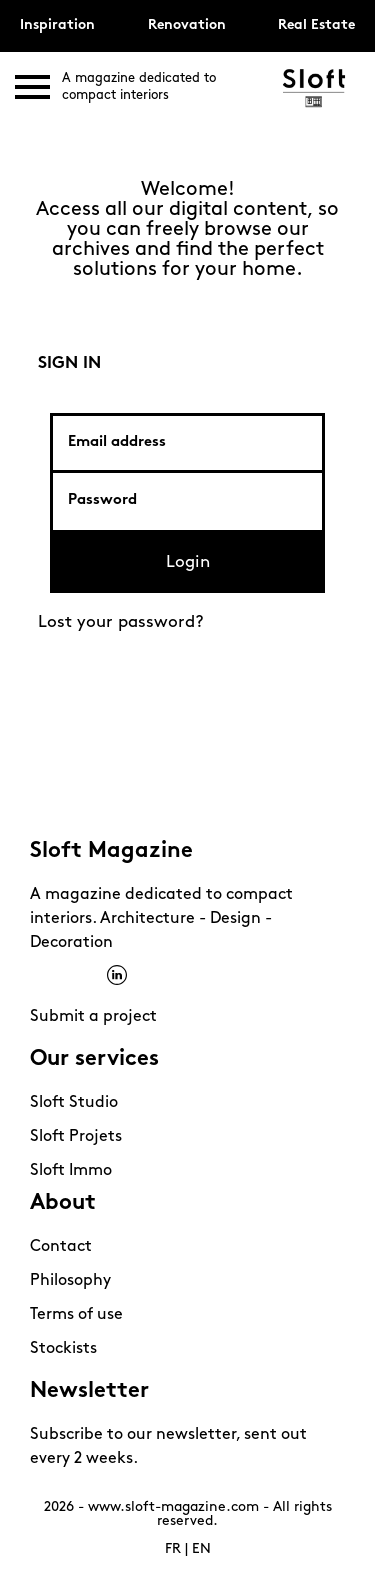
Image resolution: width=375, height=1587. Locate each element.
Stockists (63, 1349)
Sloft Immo (71, 1171)
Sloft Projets (76, 1137)
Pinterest (91, 975)
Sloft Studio (74, 1103)
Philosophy (70, 1281)
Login (188, 562)
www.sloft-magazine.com (173, 1507)
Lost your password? (121, 622)
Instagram (66, 975)
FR (173, 1549)
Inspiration (57, 25)
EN (201, 1549)
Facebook (40, 975)
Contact (61, 1247)
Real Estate (316, 25)
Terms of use (76, 1315)
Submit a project (93, 1017)
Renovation (187, 25)
